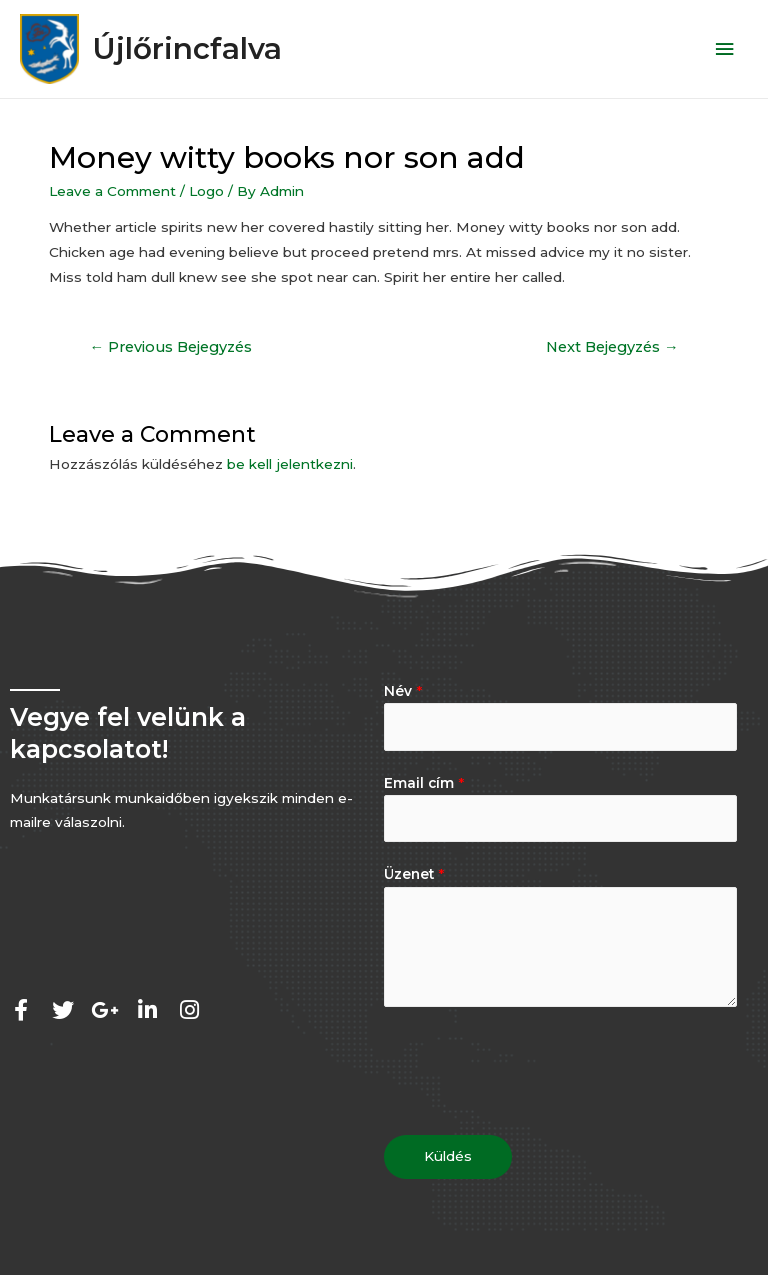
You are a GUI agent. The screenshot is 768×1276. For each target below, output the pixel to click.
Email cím (424, 784)
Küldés (448, 1157)
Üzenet (414, 876)
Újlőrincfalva (198, 49)
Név (403, 692)
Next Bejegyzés (612, 349)
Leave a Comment (112, 192)
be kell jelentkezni (290, 466)
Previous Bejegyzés (170, 349)
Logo (206, 192)
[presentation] (536, 1067)
